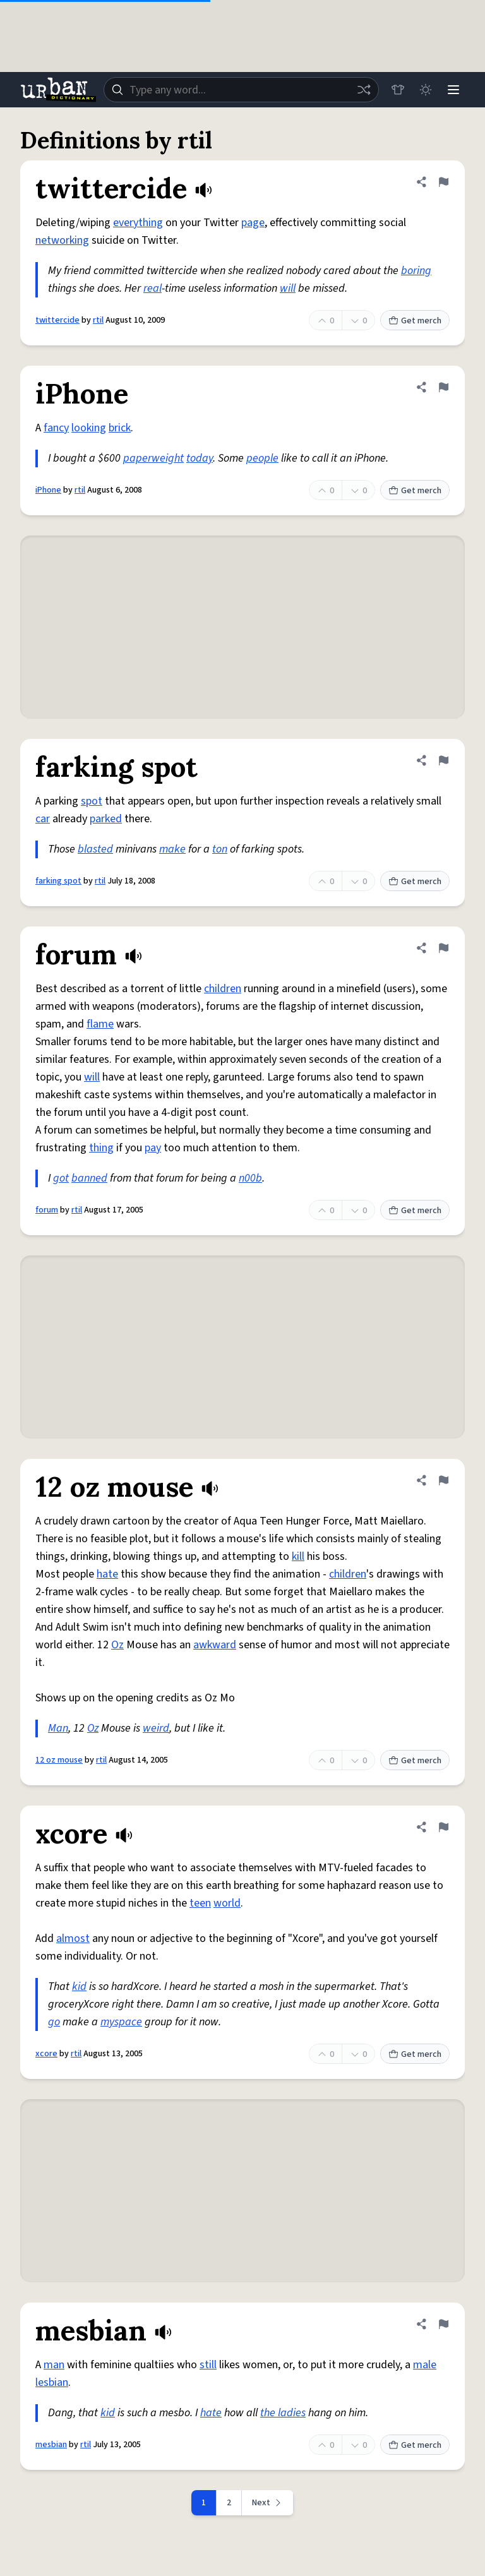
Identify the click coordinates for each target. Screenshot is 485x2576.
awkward (214, 1645)
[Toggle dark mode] (425, 89)
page (253, 223)
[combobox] (241, 89)
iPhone (48, 490)
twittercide (57, 320)
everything (138, 223)
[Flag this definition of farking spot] (443, 760)
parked (106, 819)
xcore (46, 2053)
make (172, 849)
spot (91, 801)
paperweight (153, 458)
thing (101, 1148)
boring (416, 271)
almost (73, 1938)
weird (156, 1728)
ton (219, 849)
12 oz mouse (59, 1760)
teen (200, 1903)
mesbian (51, 2444)
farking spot (58, 881)
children (222, 989)
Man (58, 1728)
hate (107, 1574)
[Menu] (453, 89)
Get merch (414, 321)
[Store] (397, 89)
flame (100, 1024)
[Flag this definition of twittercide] (443, 182)
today (199, 458)
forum (46, 1210)
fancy (56, 428)
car (42, 819)
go (54, 2022)
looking (88, 428)
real (152, 288)
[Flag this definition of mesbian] (443, 2324)
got (61, 1178)
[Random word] (363, 89)
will (288, 288)
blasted (95, 849)
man (54, 2365)
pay (153, 1148)
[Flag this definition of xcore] (443, 1827)
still (208, 2365)
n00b (250, 1178)
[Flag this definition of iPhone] (443, 387)
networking (62, 240)
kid (79, 1986)
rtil (98, 320)
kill (298, 1556)
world (227, 1903)
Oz (117, 1645)
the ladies (283, 2413)
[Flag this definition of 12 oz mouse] (443, 1480)
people (262, 458)
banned (89, 1178)
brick (120, 428)
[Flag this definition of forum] (443, 948)
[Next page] (268, 2502)
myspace (121, 2022)
